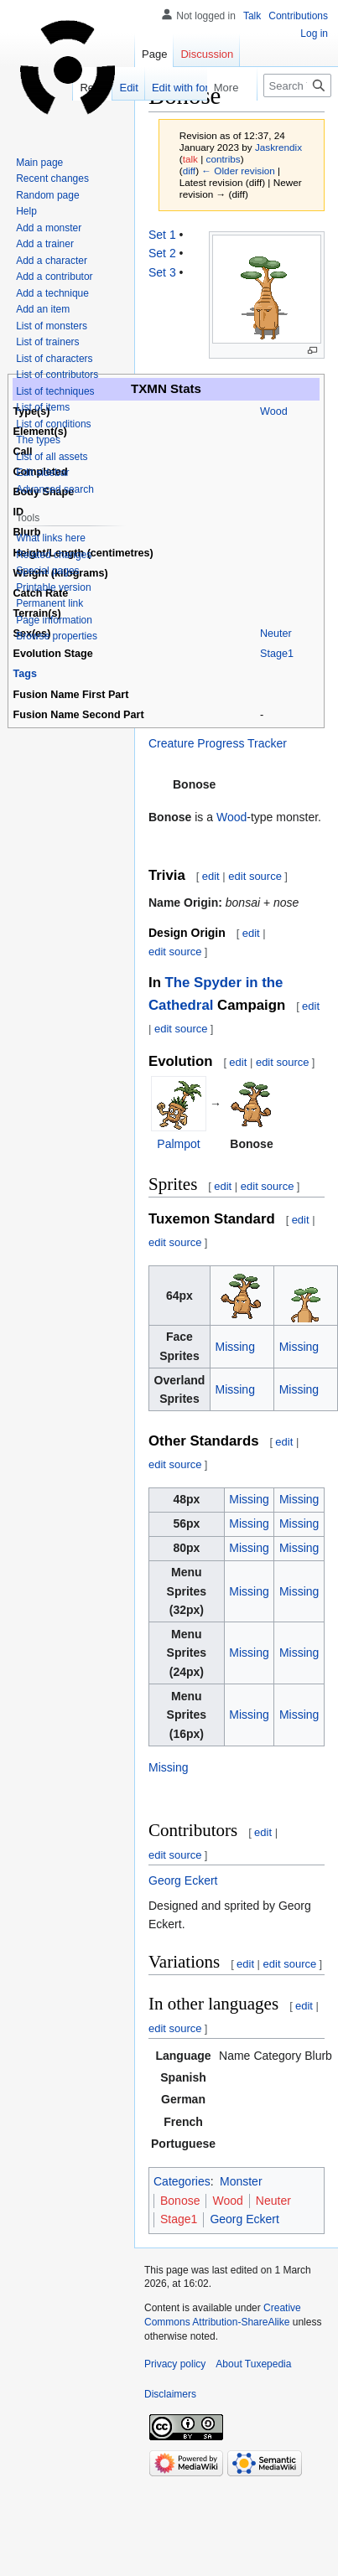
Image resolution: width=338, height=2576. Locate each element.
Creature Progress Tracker (217, 743)
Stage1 (277, 654)
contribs (223, 158)
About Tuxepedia (253, 2364)
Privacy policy (174, 2364)
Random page (47, 195)
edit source (255, 876)
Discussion (206, 54)
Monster (241, 2181)
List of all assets (51, 457)
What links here (51, 538)
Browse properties (56, 636)
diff (189, 170)
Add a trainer (45, 244)
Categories (182, 2181)
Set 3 (162, 272)
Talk (252, 16)
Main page (39, 162)
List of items (43, 407)
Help (26, 211)
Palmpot (178, 1144)
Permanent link (49, 603)
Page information (54, 620)
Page (154, 54)
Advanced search (55, 489)
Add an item (43, 309)
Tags (25, 674)
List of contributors (57, 374)
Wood (274, 411)
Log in (314, 33)
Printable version (53, 587)
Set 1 (162, 234)
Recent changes (52, 178)
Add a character (51, 260)
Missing (234, 1346)
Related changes (53, 555)
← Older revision (238, 170)
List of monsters (51, 326)
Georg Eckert (182, 1880)
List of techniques (55, 391)
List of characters (54, 359)
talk (190, 158)
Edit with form (150, 87)
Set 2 (162, 253)
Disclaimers (170, 2394)
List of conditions (53, 424)
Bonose (180, 2200)
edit (211, 876)
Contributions (298, 16)
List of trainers (47, 342)
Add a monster (48, 228)
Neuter (276, 633)
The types (38, 440)
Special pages (47, 571)
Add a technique (52, 293)
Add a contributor (54, 276)
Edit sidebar (42, 472)
